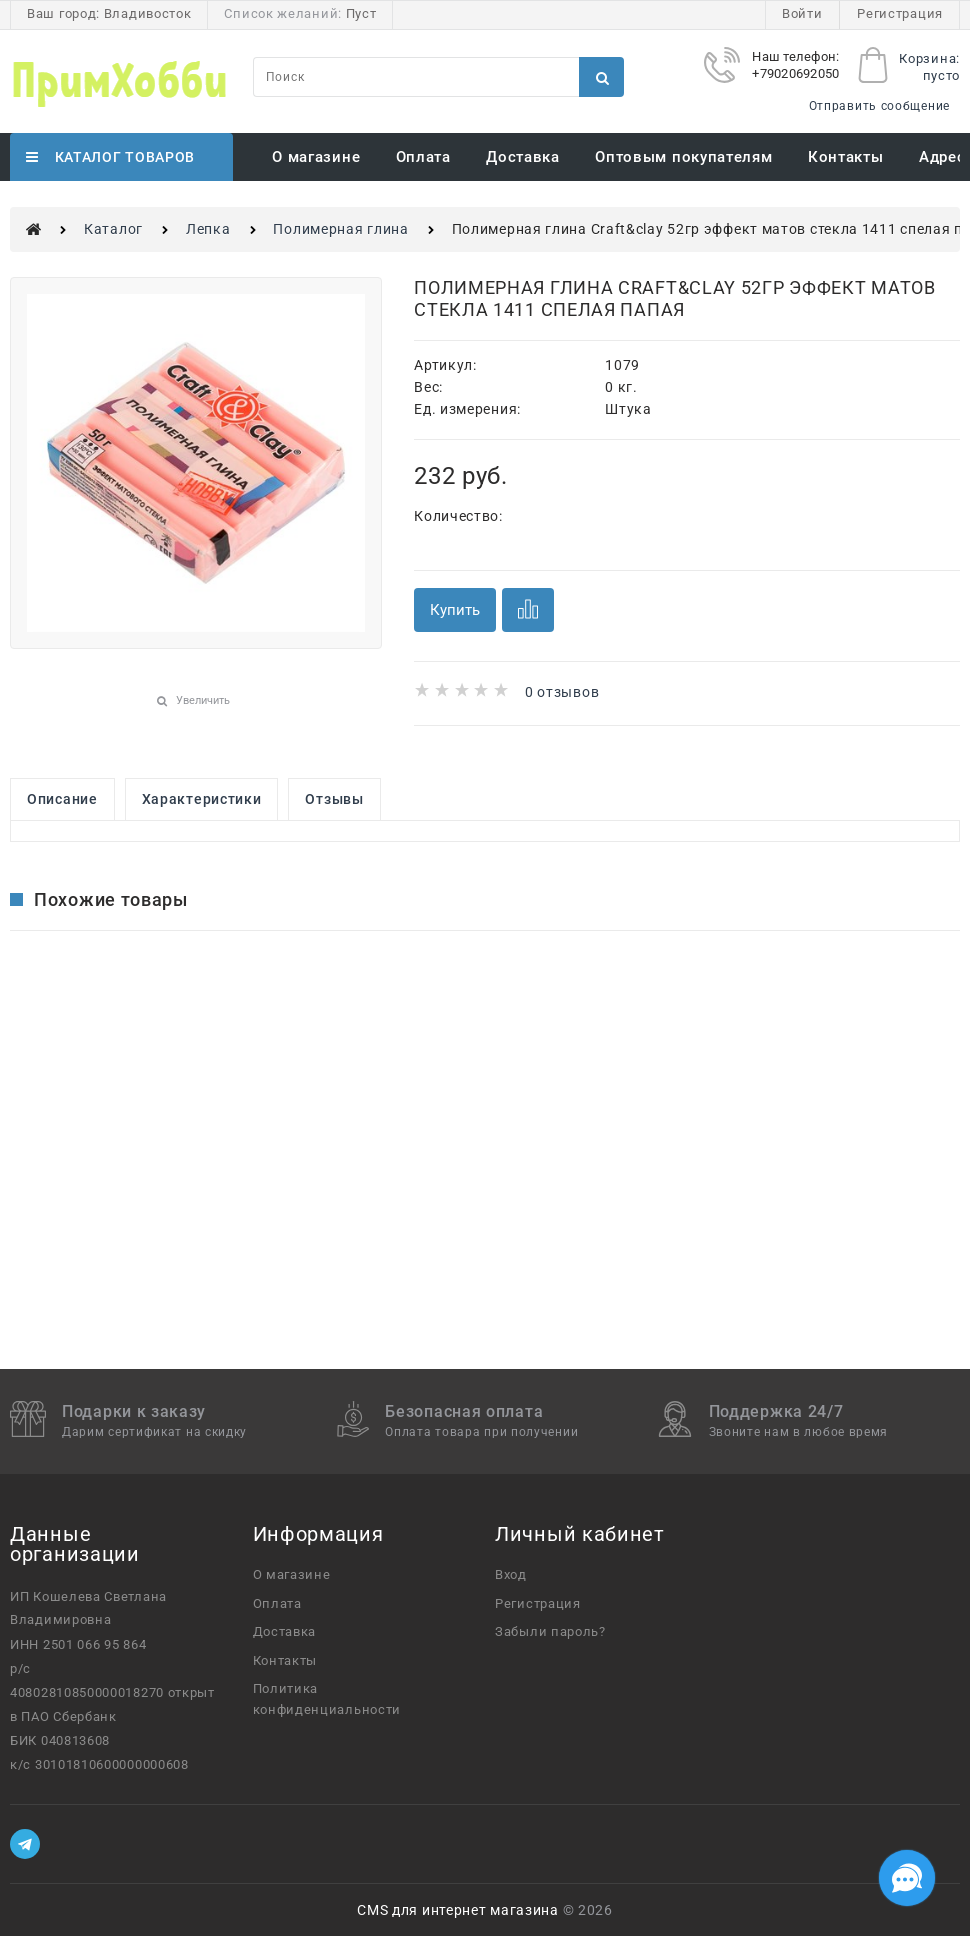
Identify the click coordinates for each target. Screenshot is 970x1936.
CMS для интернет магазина (458, 1910)
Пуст (361, 13)
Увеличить (203, 700)
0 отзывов (562, 692)
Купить (455, 610)
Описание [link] (62, 799)
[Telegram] (25, 1844)
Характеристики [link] (202, 799)
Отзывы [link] (334, 799)
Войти (802, 13)
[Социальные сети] (907, 1878)
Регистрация (900, 13)
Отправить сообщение (879, 106)
